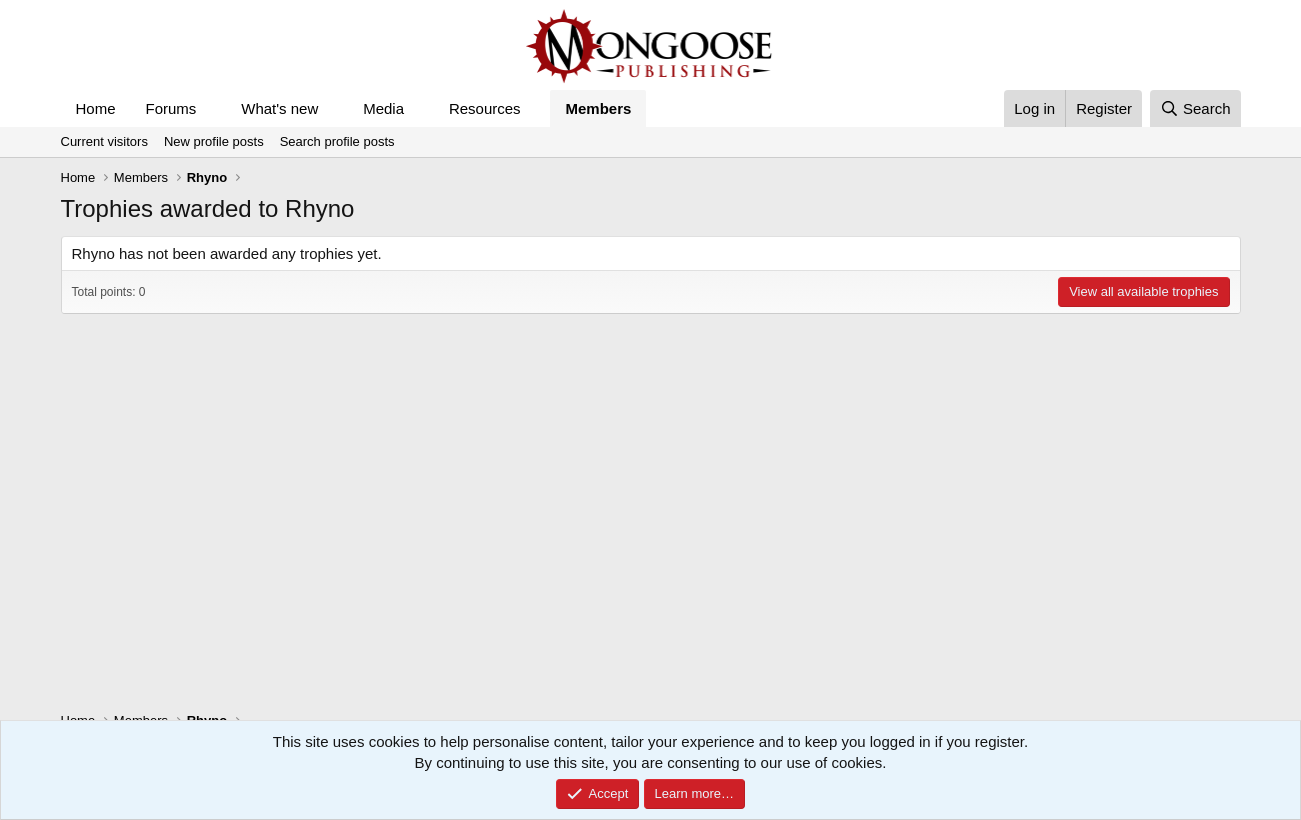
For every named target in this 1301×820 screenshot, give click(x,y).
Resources (485, 108)
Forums (171, 108)
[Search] (1195, 108)
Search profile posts (337, 141)
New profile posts (214, 141)
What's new (279, 108)
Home (96, 108)
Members (598, 108)
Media (383, 108)
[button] (212, 108)
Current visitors (104, 141)
